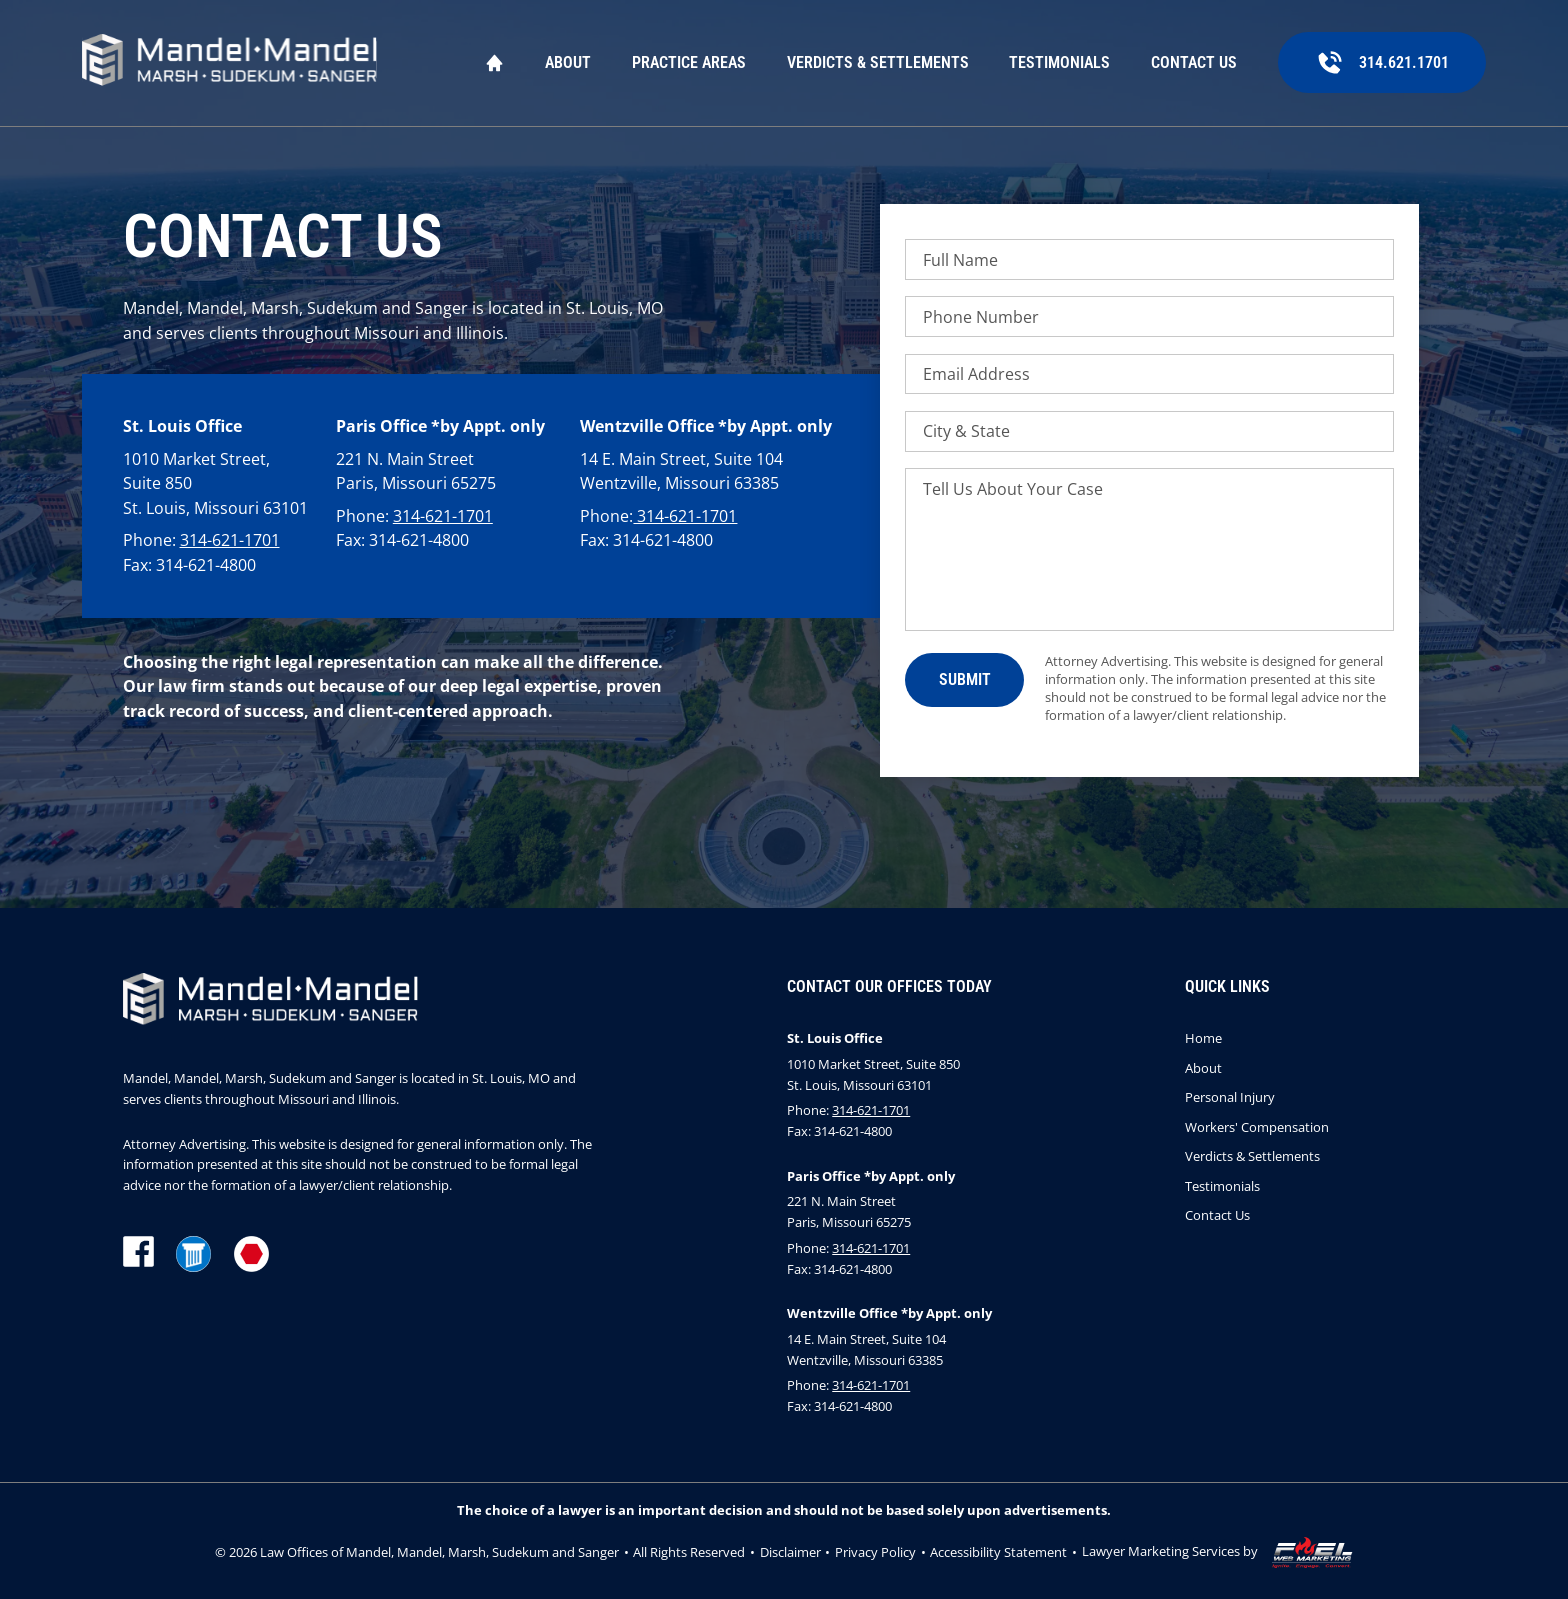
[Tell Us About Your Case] (1149, 549)
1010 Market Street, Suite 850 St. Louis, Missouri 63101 (215, 483)
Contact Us (1194, 62)
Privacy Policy (875, 1552)
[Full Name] (1149, 259)
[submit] (964, 679)
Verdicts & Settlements (878, 62)
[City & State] (1149, 431)
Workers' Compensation (1257, 1127)
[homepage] (230, 63)
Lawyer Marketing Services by (1217, 1553)
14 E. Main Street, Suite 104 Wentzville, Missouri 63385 (681, 471)
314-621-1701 (230, 540)
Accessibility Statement (998, 1552)
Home (495, 62)
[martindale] (252, 1257)
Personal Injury (1230, 1097)
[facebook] (138, 1257)
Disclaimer (790, 1552)
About (568, 62)
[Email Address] (1149, 374)
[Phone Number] (1149, 316)
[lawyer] (194, 1257)
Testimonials (1059, 62)
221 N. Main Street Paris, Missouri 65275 (416, 471)
